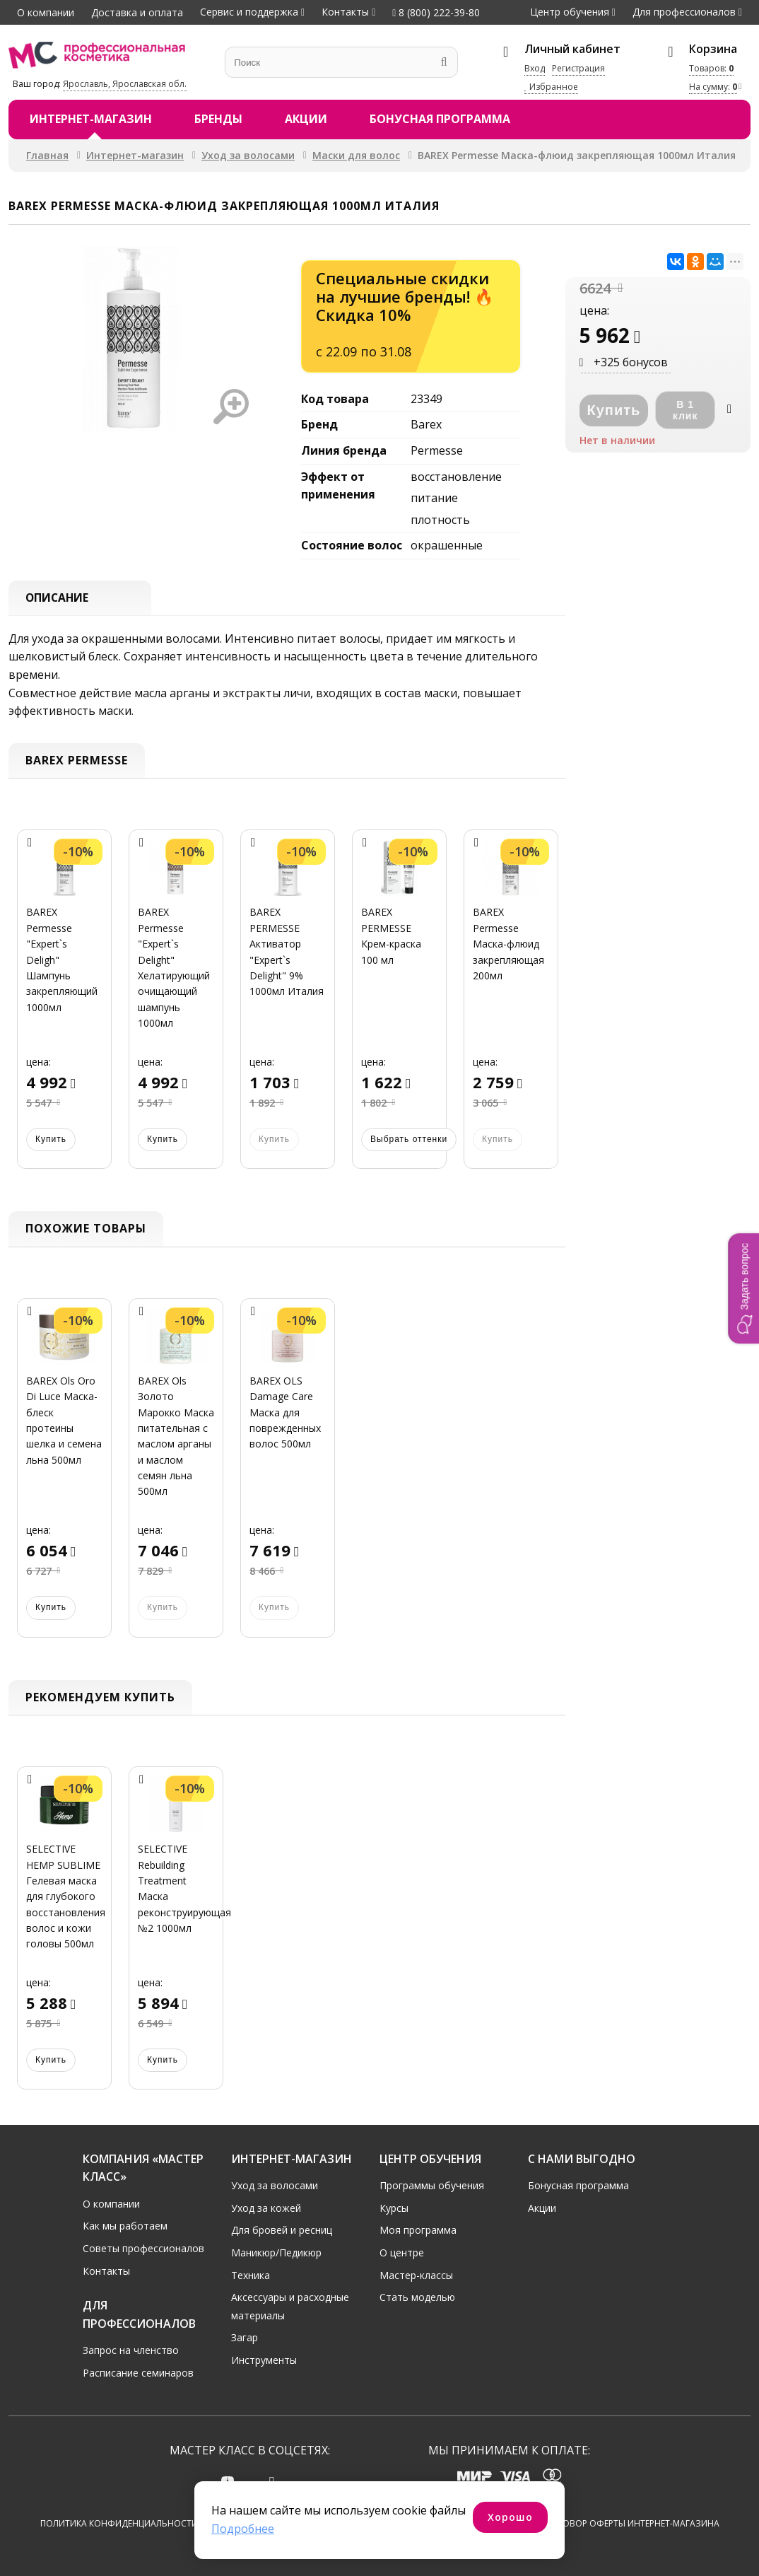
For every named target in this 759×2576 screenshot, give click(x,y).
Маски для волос (356, 155)
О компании (45, 12)
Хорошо (510, 2517)
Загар (244, 2337)
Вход (534, 68)
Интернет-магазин (91, 119)
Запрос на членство (131, 2350)
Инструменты (264, 2360)
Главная (47, 155)
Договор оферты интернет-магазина (632, 2523)
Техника (250, 2274)
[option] (64, 1008)
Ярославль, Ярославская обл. (125, 84)
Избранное (551, 87)
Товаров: (711, 68)
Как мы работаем (125, 2225)
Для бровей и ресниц (281, 2230)
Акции (306, 119)
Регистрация (578, 68)
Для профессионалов (684, 11)
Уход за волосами (248, 155)
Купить (50, 1140)
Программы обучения (432, 2185)
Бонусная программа (440, 119)
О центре (402, 2252)
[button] (743, 1287)
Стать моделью (417, 2297)
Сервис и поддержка (249, 11)
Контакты (345, 11)
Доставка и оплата (137, 12)
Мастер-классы (416, 2274)
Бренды (218, 119)
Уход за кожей (266, 2207)
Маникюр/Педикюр (276, 2252)
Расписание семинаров (138, 2372)
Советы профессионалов (143, 2248)
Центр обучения (569, 11)
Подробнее (242, 2528)
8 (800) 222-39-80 (436, 12)
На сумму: (713, 87)
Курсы (394, 2207)
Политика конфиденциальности (119, 2523)
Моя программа (418, 2230)
